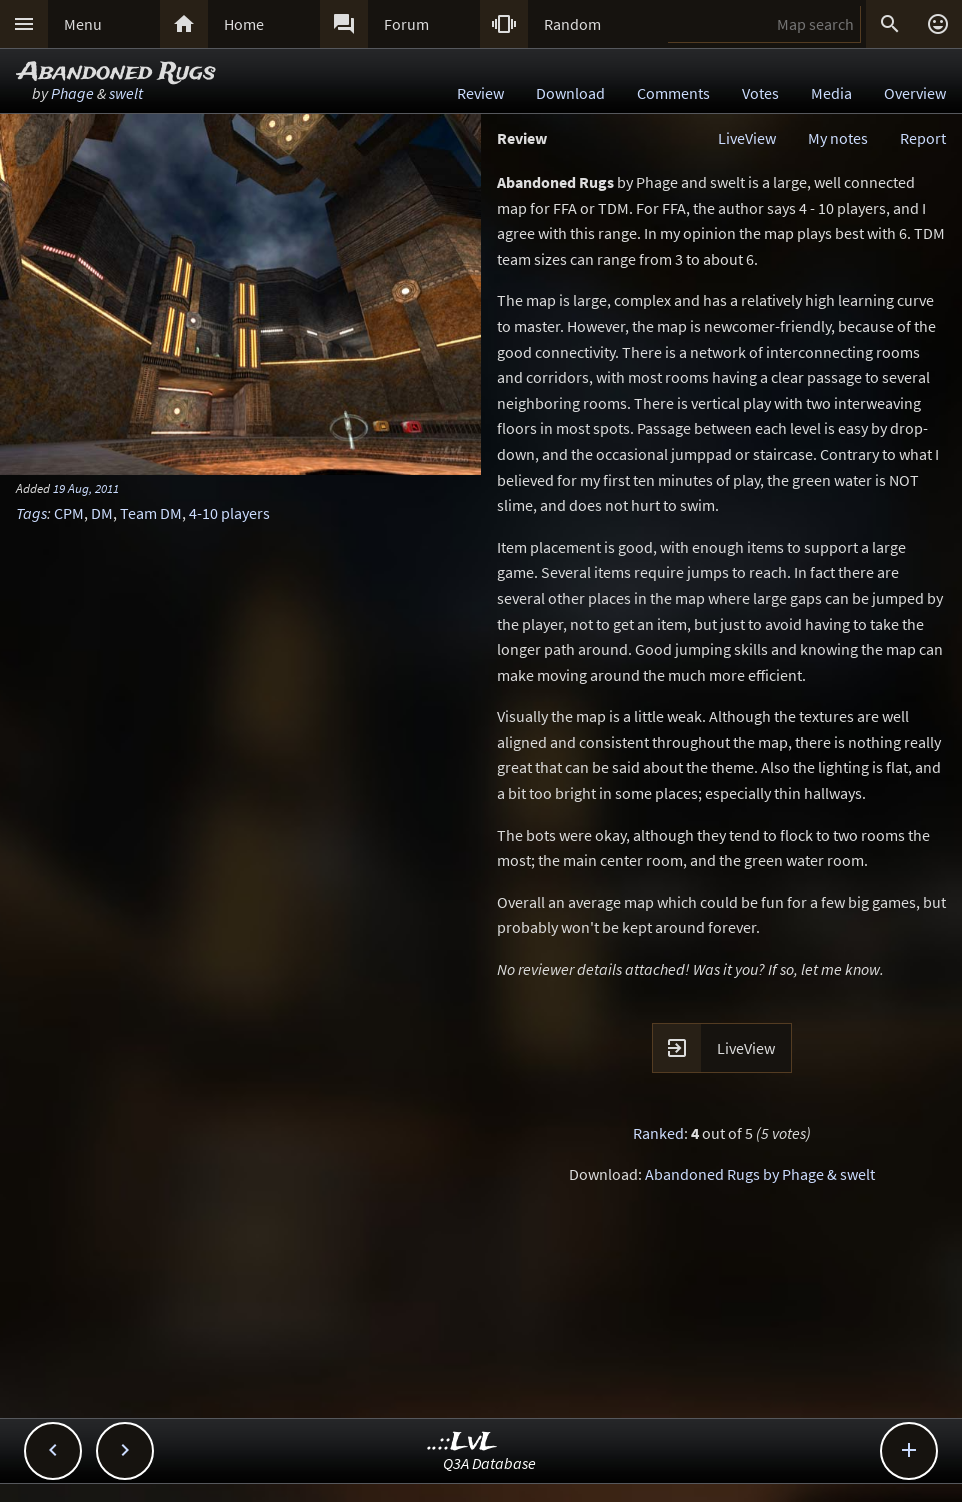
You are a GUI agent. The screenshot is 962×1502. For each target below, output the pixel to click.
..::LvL (462, 1442)
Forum (406, 24)
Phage (72, 93)
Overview (915, 93)
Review (480, 93)
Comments (673, 93)
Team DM (151, 513)
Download (570, 93)
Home (244, 24)
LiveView (747, 138)
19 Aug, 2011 (86, 488)
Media (831, 93)
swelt (126, 93)
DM (102, 513)
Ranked (658, 1133)
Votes (760, 93)
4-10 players (229, 513)
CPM (69, 513)
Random (572, 24)
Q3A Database (489, 1463)
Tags (31, 513)
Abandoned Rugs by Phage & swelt (760, 1174)
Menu (83, 24)
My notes (838, 138)
